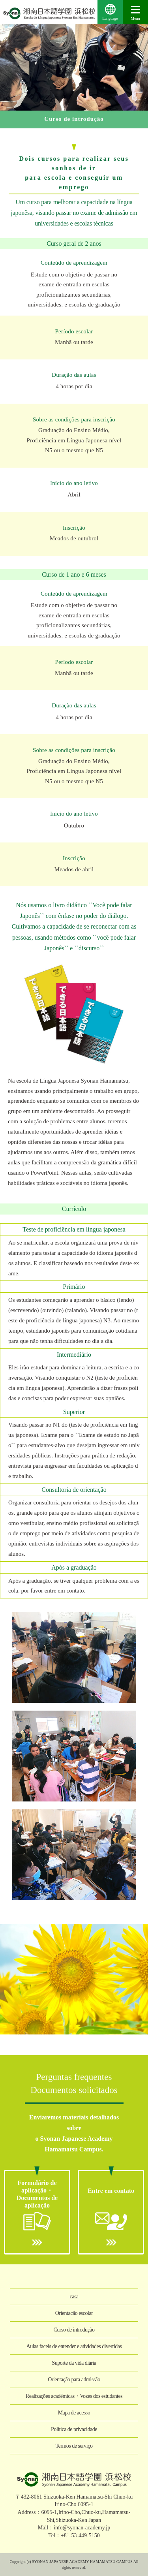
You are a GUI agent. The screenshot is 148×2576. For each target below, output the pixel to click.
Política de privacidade (74, 2429)
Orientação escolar (74, 2313)
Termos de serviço (74, 2446)
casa (73, 2297)
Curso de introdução (73, 2330)
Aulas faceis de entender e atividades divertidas (74, 2346)
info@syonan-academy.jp (82, 2528)
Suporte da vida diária (74, 2363)
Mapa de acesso (74, 2413)
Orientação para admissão (74, 2379)
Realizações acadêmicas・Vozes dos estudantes (74, 2396)
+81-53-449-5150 (80, 2535)
